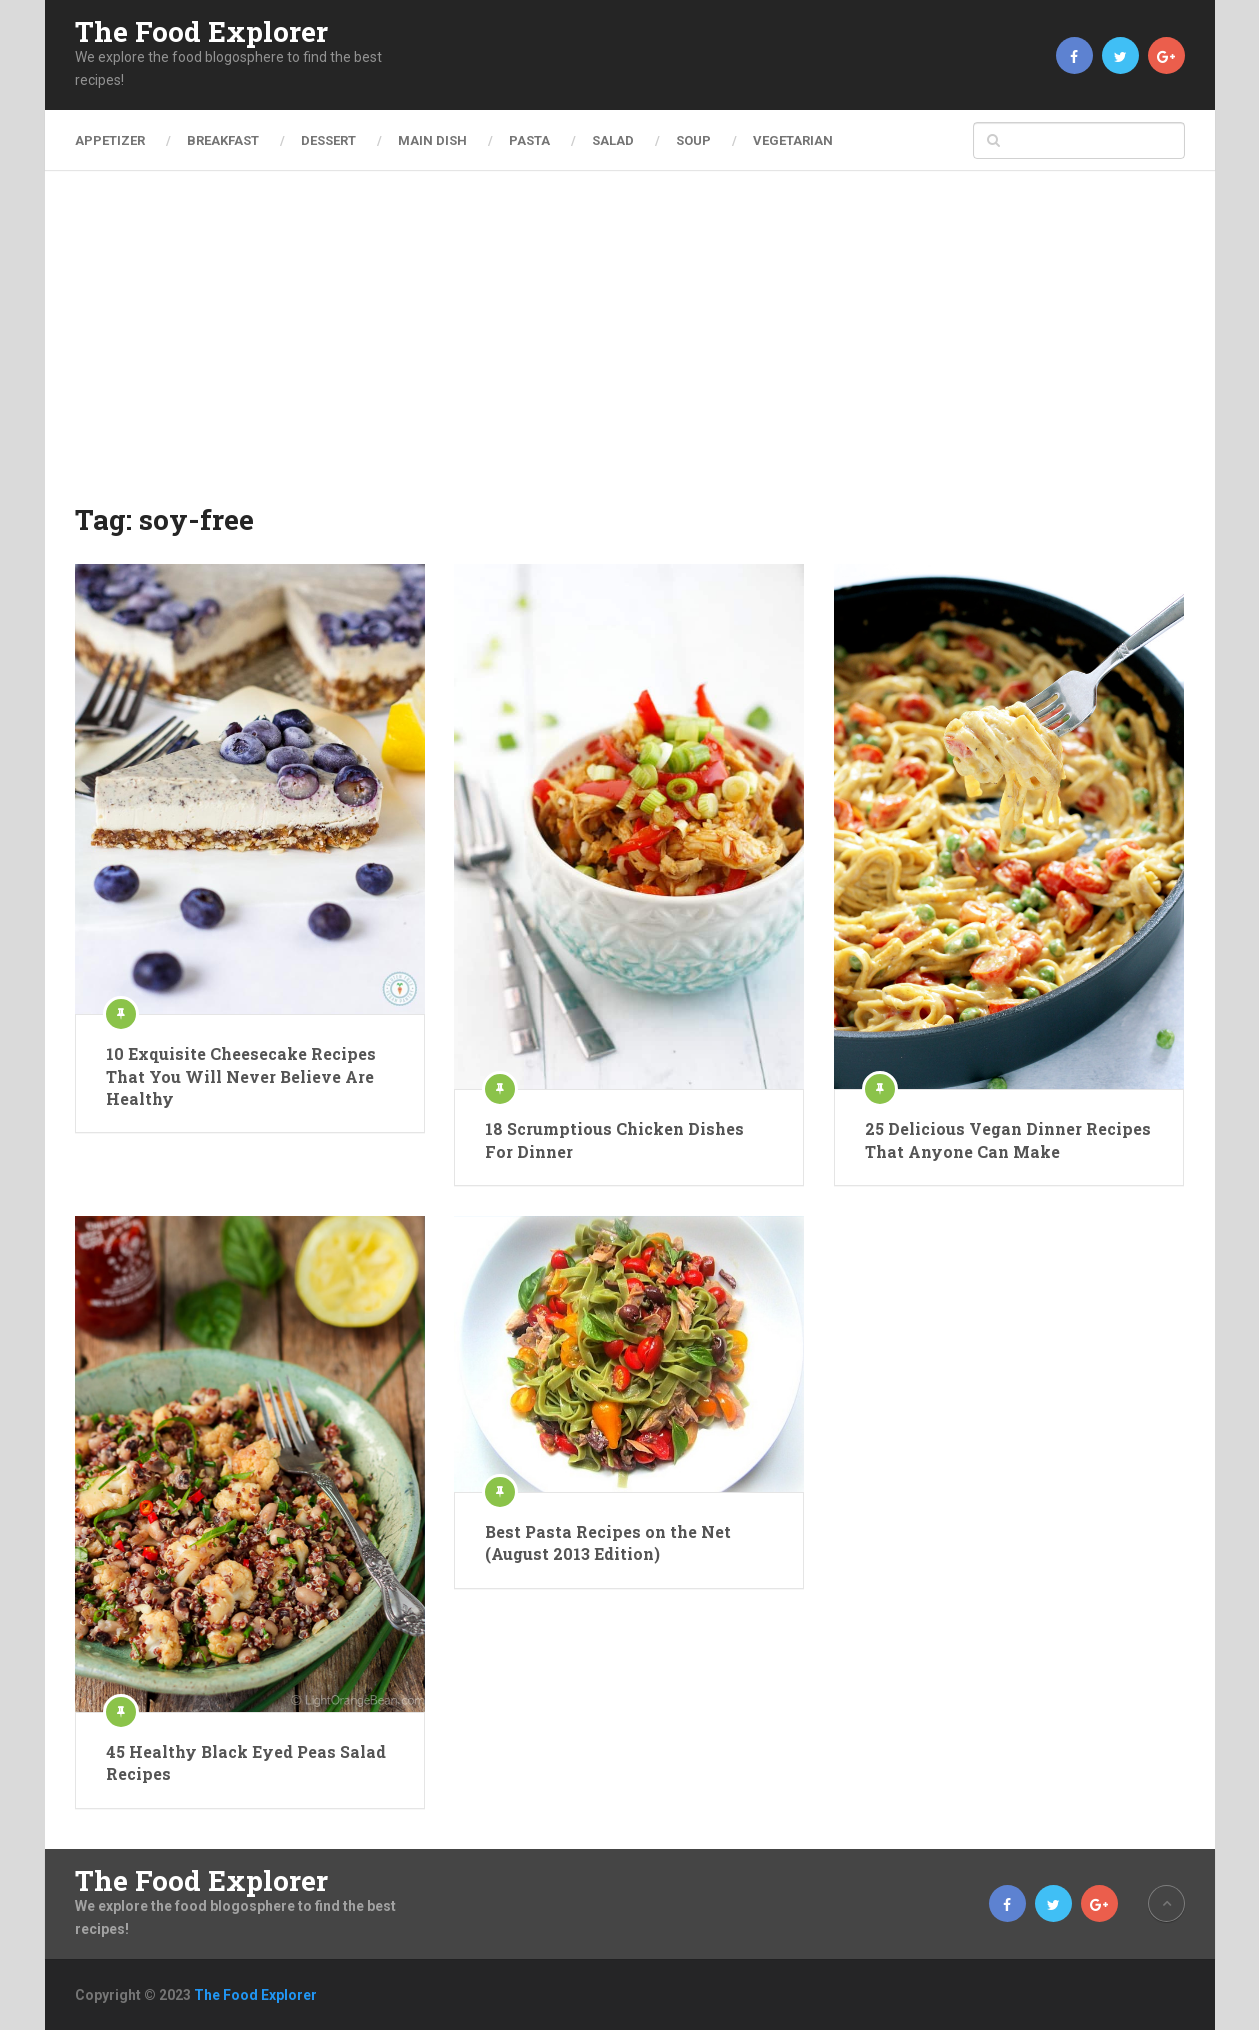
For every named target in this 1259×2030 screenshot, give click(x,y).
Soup (693, 140)
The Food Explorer (201, 32)
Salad (613, 140)
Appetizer (110, 140)
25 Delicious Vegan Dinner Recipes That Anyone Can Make (1008, 1139)
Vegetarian (793, 140)
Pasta (529, 140)
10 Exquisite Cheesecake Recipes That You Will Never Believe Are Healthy (241, 1076)
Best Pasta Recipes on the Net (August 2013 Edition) (608, 1542)
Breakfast (223, 140)
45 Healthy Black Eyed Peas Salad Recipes (246, 1762)
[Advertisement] (630, 350)
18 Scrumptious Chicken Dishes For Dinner (614, 1139)
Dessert (328, 140)
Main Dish (432, 140)
